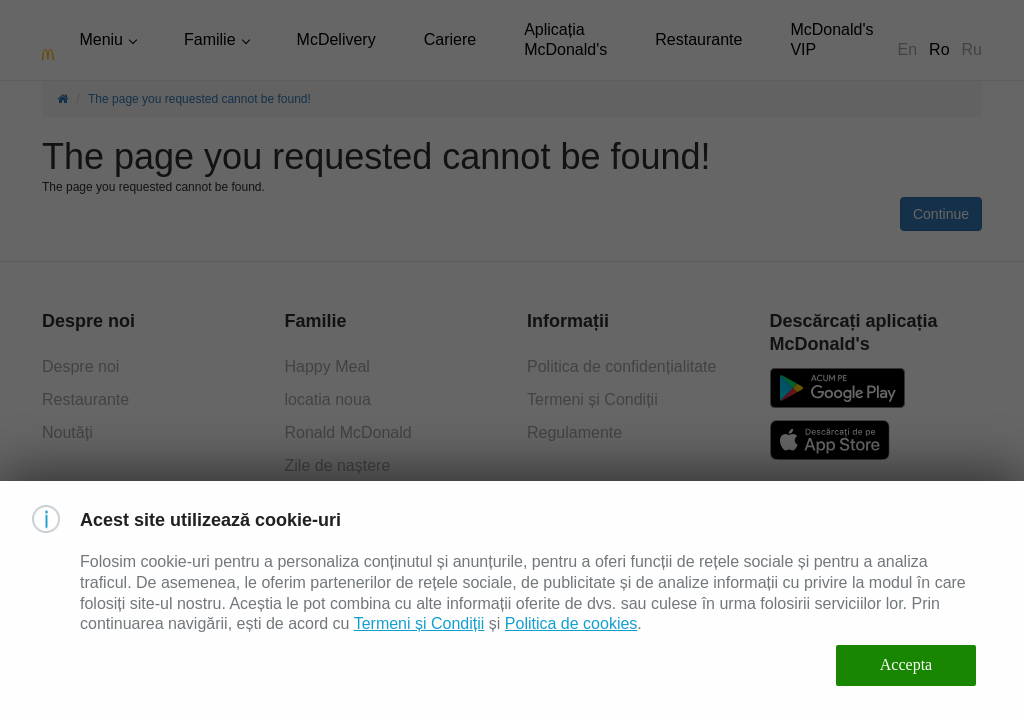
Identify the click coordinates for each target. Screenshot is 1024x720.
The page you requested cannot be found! (199, 99)
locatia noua (328, 399)
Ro (939, 49)
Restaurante (698, 39)
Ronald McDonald (348, 432)
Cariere (450, 39)
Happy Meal (327, 366)
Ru (972, 49)
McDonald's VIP (831, 39)
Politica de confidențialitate (621, 366)
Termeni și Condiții (592, 399)
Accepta (906, 664)
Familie (210, 39)
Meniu (101, 39)
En (908, 49)
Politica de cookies (571, 623)
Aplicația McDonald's (565, 39)
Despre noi (80, 366)
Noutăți (67, 432)
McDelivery (336, 39)
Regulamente (574, 432)
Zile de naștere (338, 465)
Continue (941, 214)
